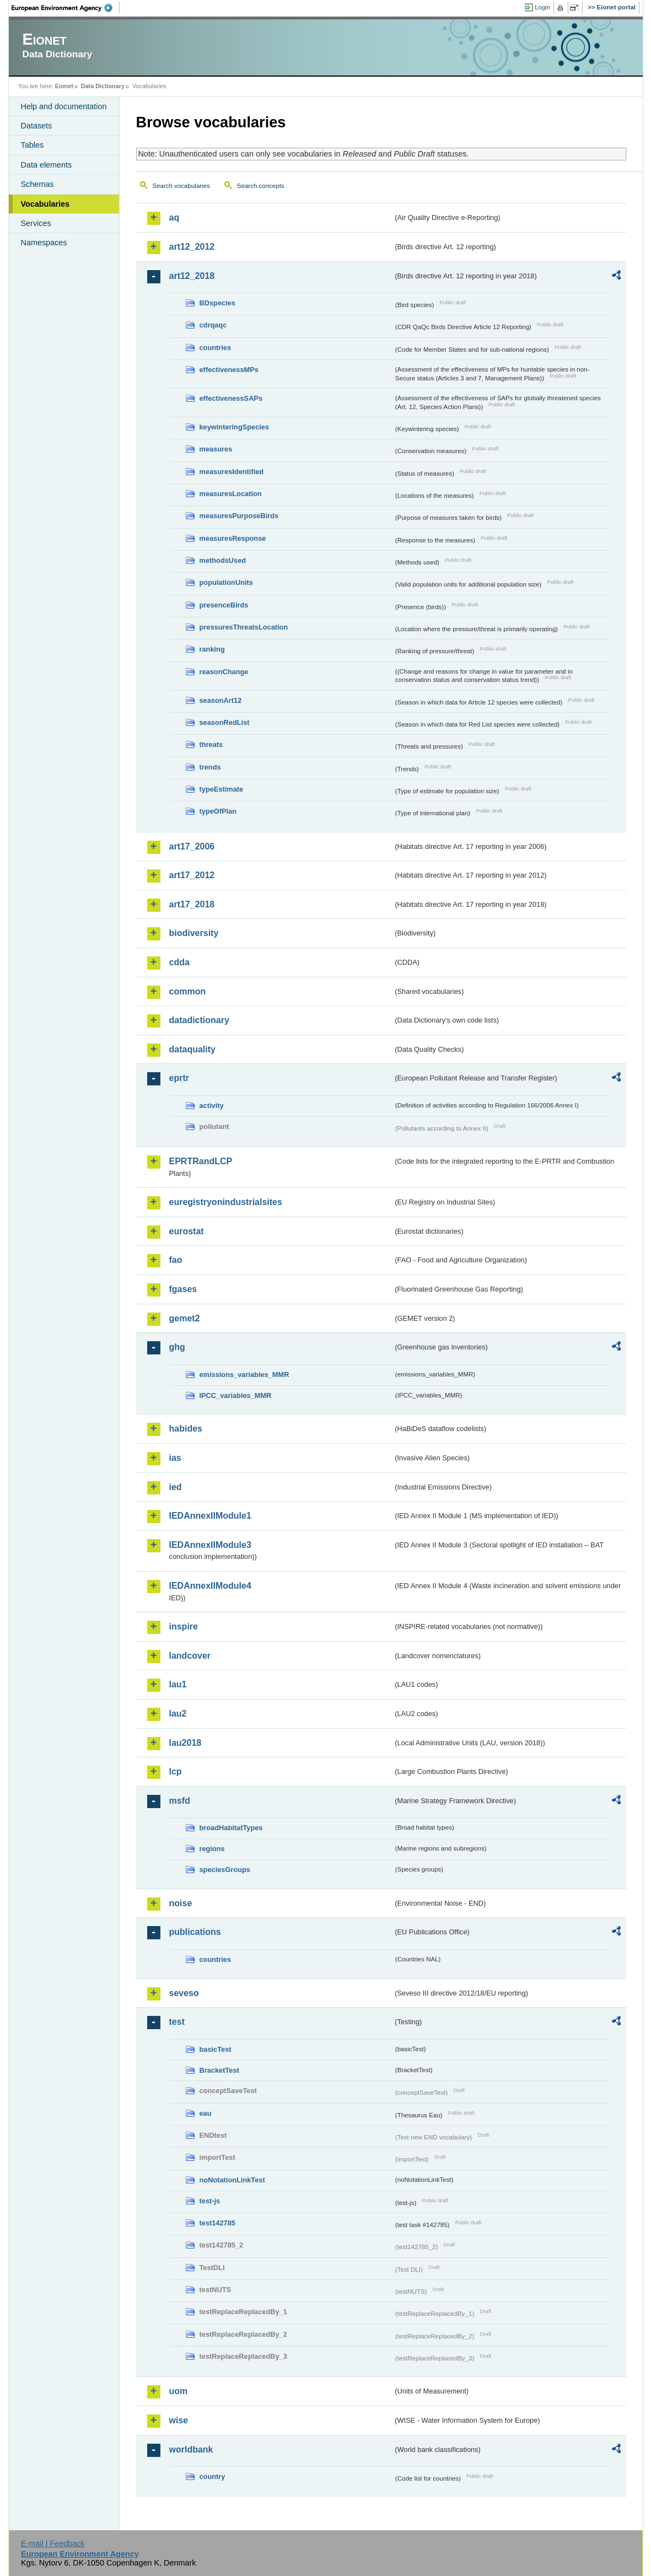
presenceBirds (224, 605)
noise (180, 1903)
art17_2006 (192, 846)
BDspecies (217, 303)
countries (216, 347)
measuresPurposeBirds (239, 516)
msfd (179, 1800)
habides (185, 1428)
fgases (183, 1289)
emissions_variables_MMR (244, 1374)
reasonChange (224, 672)
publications (195, 1932)
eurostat (186, 1231)
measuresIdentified (232, 471)
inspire (183, 1626)
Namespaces (44, 242)
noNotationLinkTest (232, 2180)
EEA (66, 7)
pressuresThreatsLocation (244, 627)
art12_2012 (192, 246)
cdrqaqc (213, 325)
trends (210, 767)
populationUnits (226, 582)
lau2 (178, 1713)
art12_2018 (192, 276)
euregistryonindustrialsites (225, 1202)
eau (206, 2113)
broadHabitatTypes (231, 1828)
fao (175, 1260)
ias (175, 1457)
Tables (32, 145)
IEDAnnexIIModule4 (210, 1585)
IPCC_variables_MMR (236, 1395)
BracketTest (219, 2070)
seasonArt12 (221, 700)
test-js (210, 2201)
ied (175, 1487)
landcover (190, 1655)
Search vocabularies (181, 185)
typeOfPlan (218, 811)
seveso (184, 1993)
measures (216, 449)
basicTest (216, 2049)
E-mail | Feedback (53, 2543)
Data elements (46, 164)
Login (542, 7)
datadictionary (199, 1020)
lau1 (178, 1684)
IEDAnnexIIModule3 (210, 1545)
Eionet (64, 86)
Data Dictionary (103, 86)
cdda (179, 962)
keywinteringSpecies (235, 427)
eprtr (179, 1078)
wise (179, 2420)
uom (178, 2391)
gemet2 (184, 1318)
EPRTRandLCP (201, 1161)
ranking (212, 649)
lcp (175, 1771)
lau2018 (185, 1742)
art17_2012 (192, 875)
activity (212, 1105)
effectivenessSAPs (231, 398)
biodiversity (194, 933)
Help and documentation (64, 106)
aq (174, 217)
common (187, 991)
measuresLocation (231, 494)
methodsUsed (223, 560)
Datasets (36, 125)
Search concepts (260, 185)
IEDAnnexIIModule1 (210, 1515)
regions (212, 1848)
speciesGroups (225, 1869)
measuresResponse (233, 538)
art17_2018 (192, 904)
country (212, 2476)
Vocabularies (45, 204)
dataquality (192, 1049)
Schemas (37, 184)
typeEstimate (222, 789)
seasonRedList (225, 722)
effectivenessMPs (229, 369)
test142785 (217, 2223)
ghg (177, 1347)
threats (211, 744)
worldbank (191, 2449)
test (177, 2021)
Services (36, 223)
